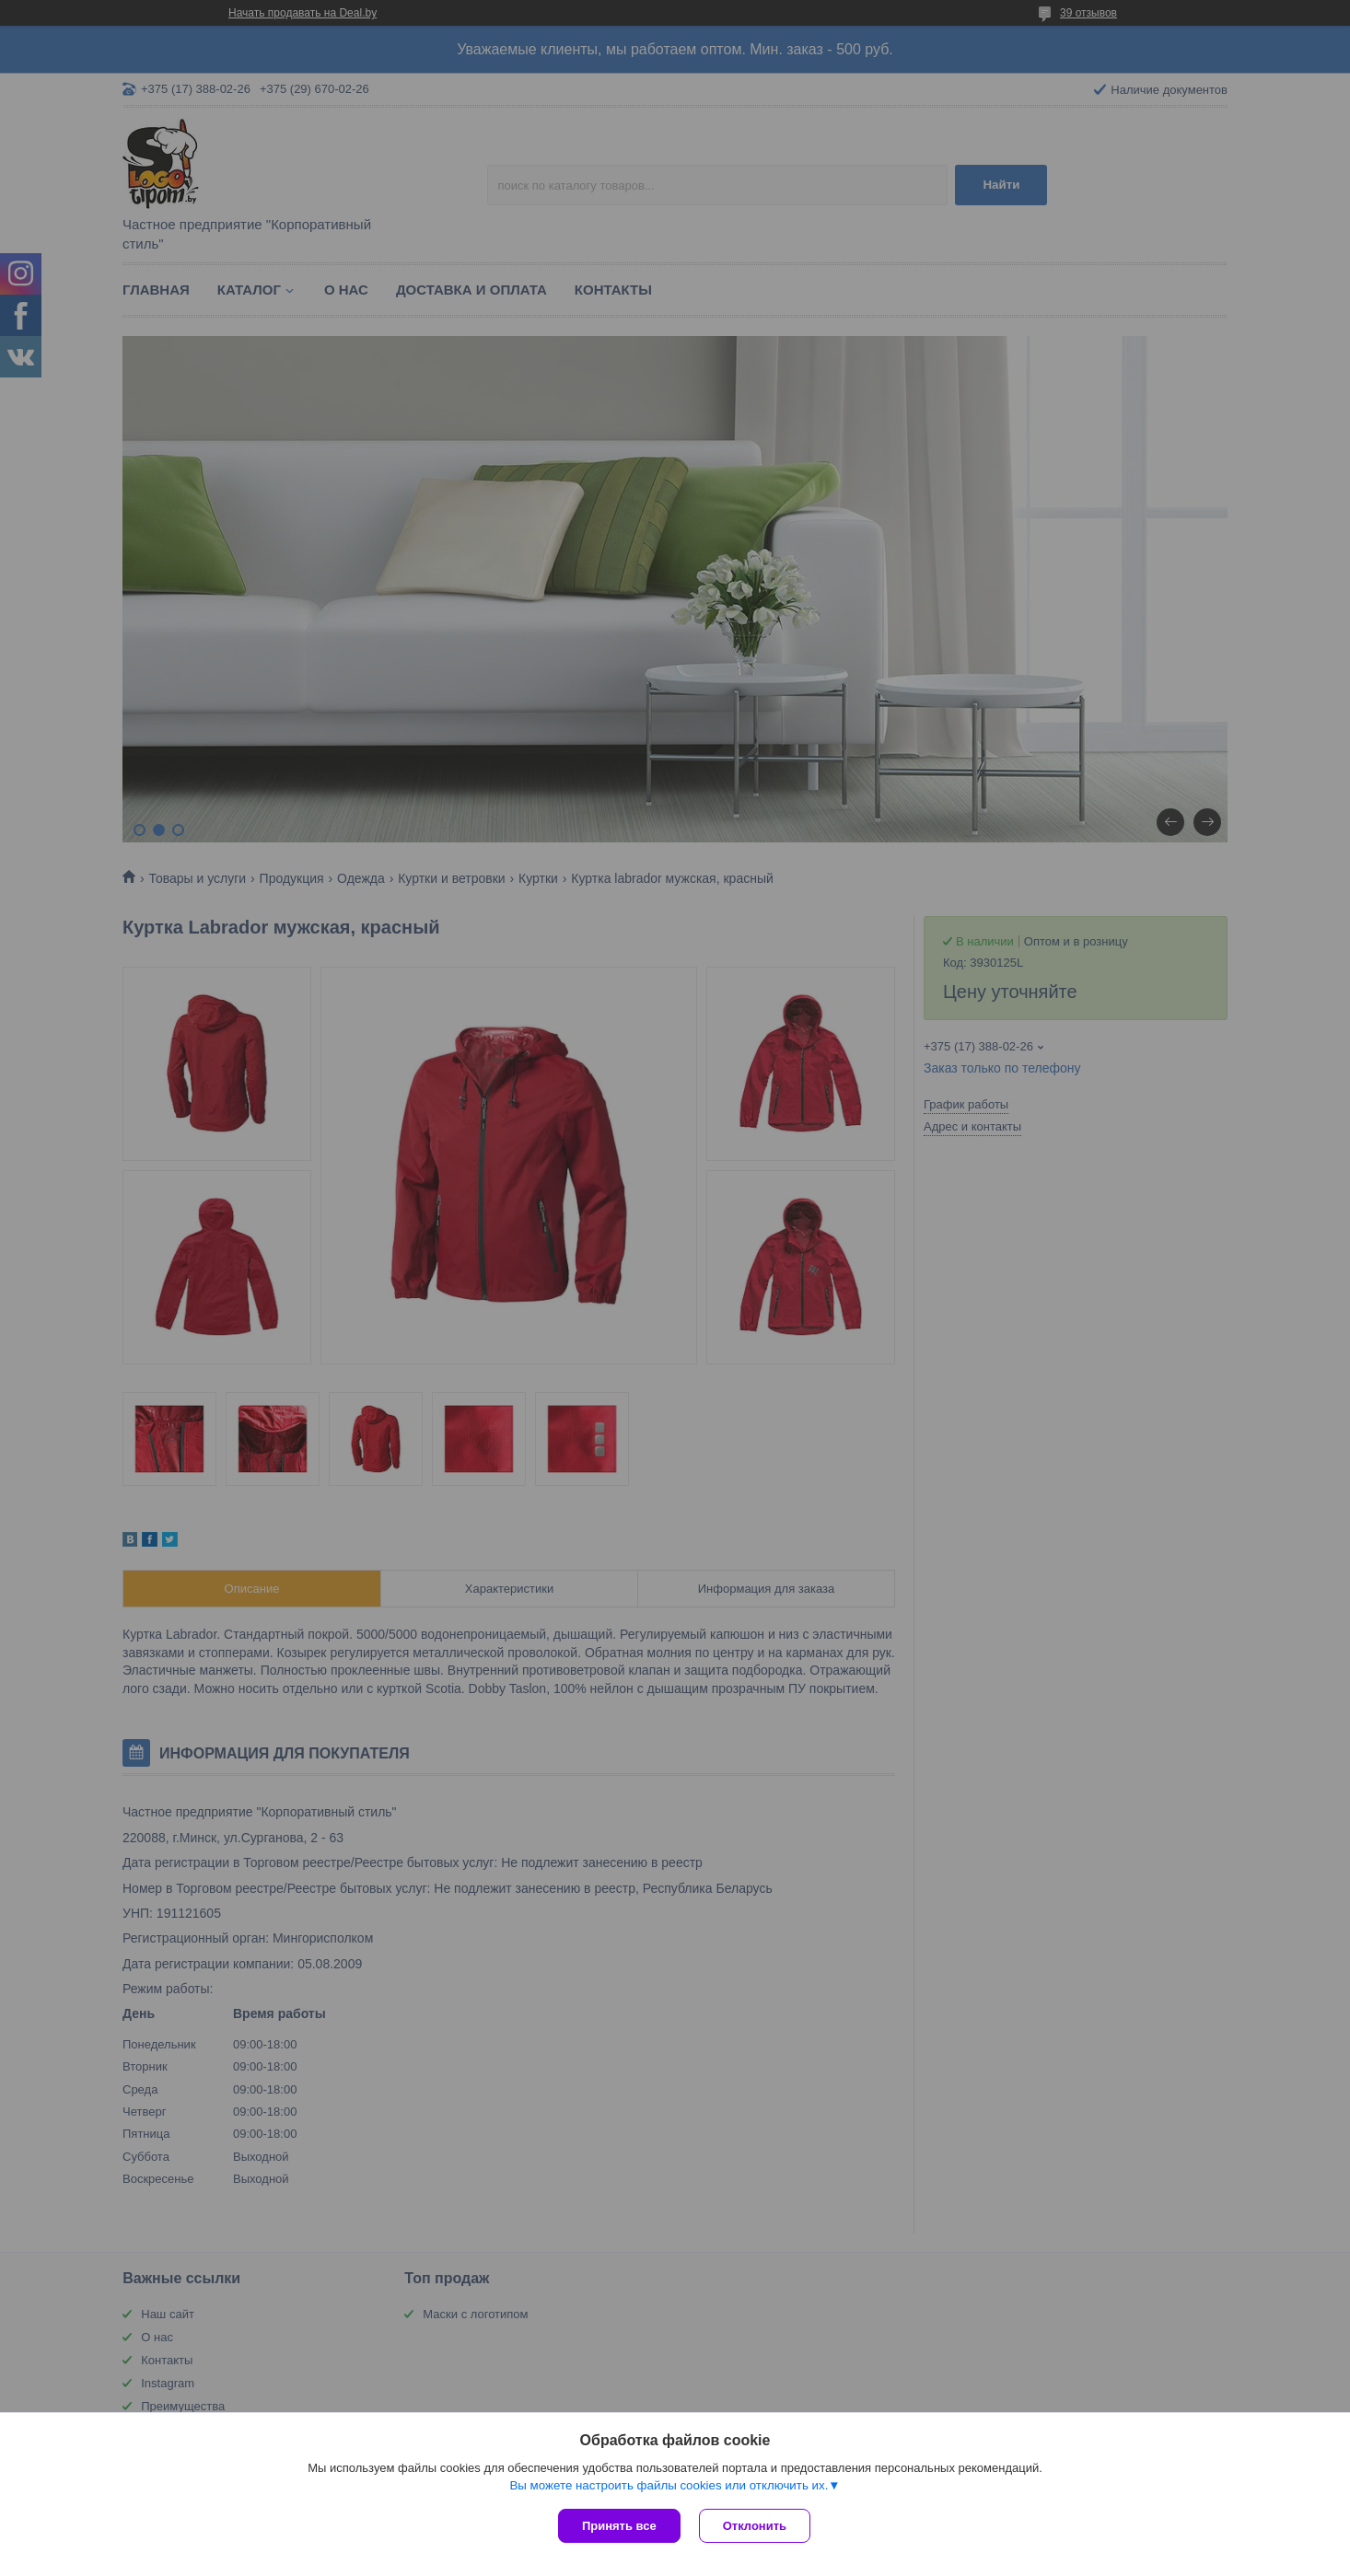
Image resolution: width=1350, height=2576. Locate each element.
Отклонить (754, 2526)
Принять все (619, 2526)
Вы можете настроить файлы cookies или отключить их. (668, 2485)
